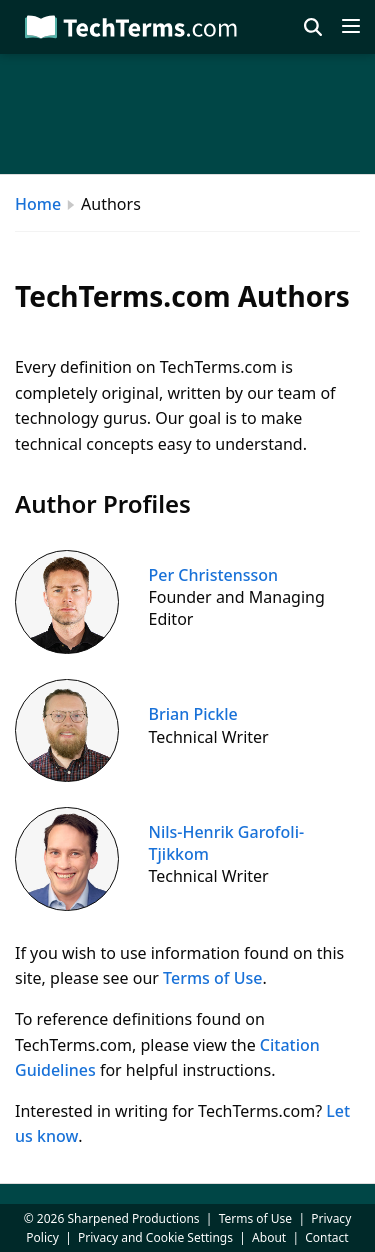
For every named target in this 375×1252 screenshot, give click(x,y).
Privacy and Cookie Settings (155, 1237)
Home (38, 204)
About (269, 1237)
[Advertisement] (187, 114)
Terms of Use (212, 978)
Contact (326, 1237)
